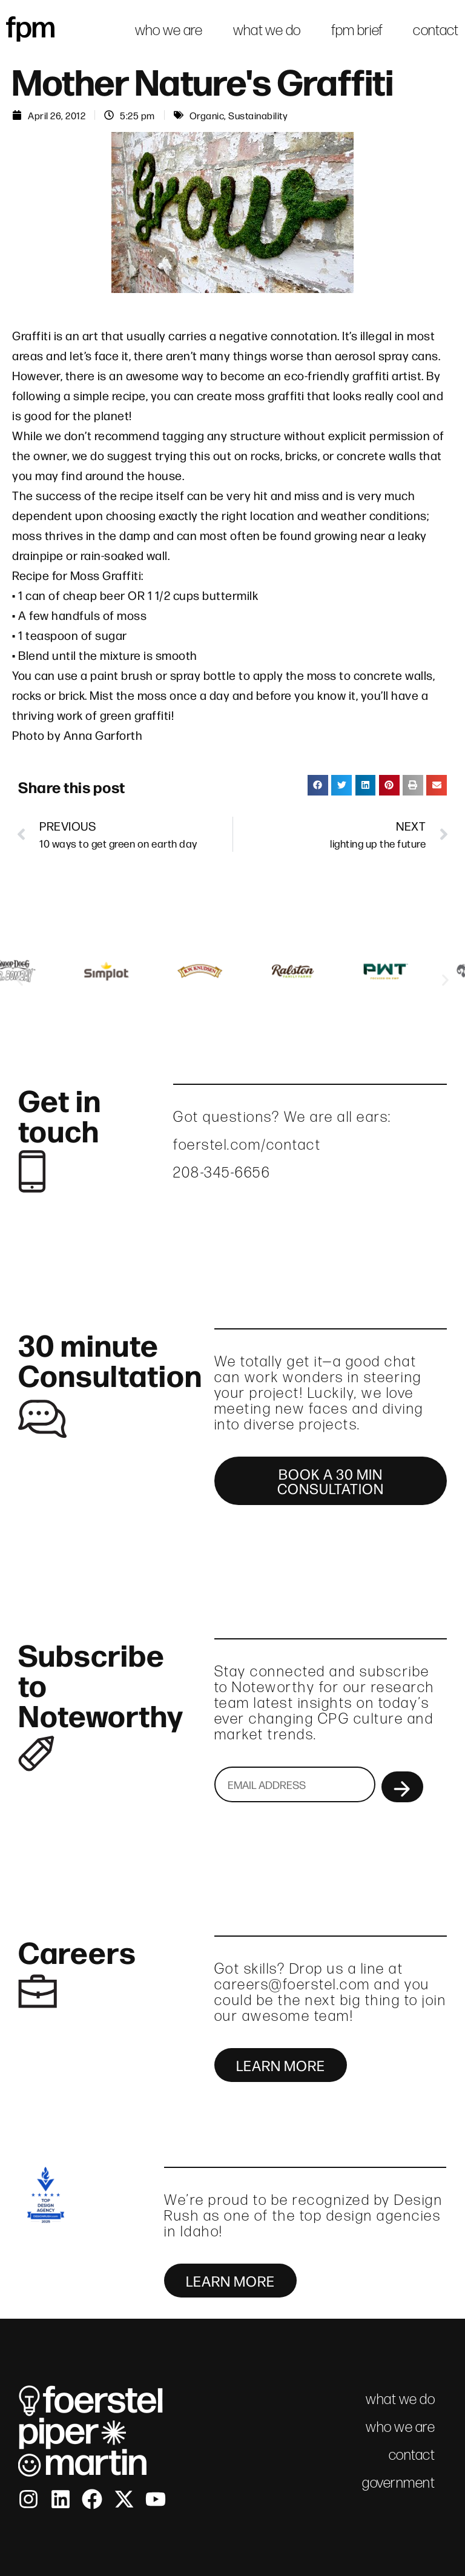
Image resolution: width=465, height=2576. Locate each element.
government (398, 2482)
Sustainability (258, 115)
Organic (207, 115)
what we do (267, 30)
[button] (318, 785)
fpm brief (357, 30)
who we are (169, 30)
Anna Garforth (103, 734)
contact (435, 30)
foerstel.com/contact (247, 1144)
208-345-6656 (221, 1172)
